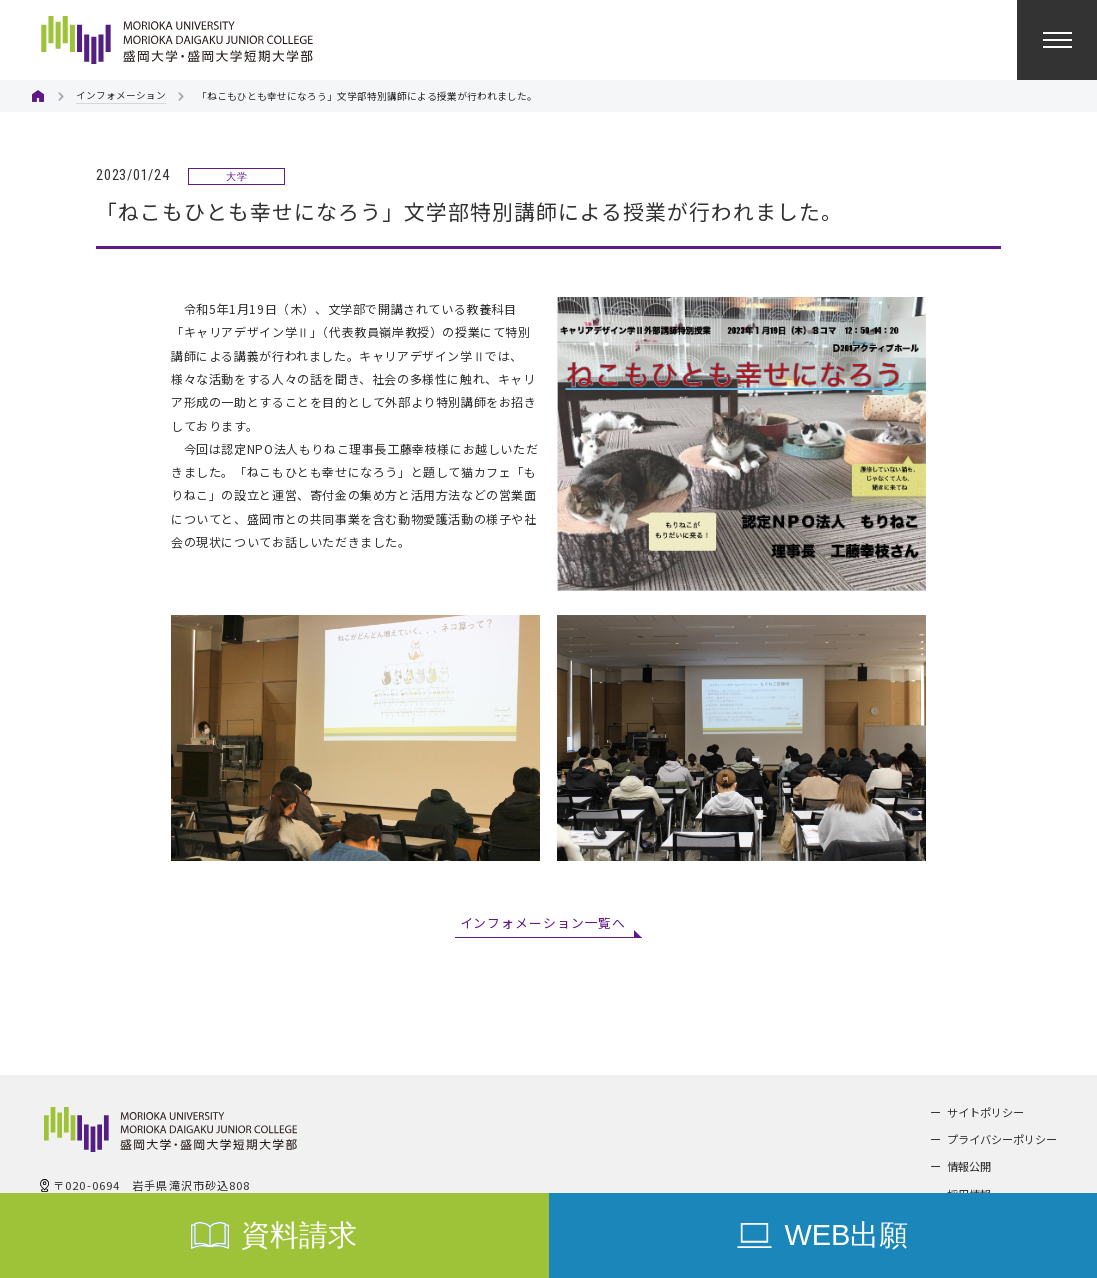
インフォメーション (121, 95)
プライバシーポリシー (1002, 1139)
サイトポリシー (985, 1112)
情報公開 (969, 1166)
